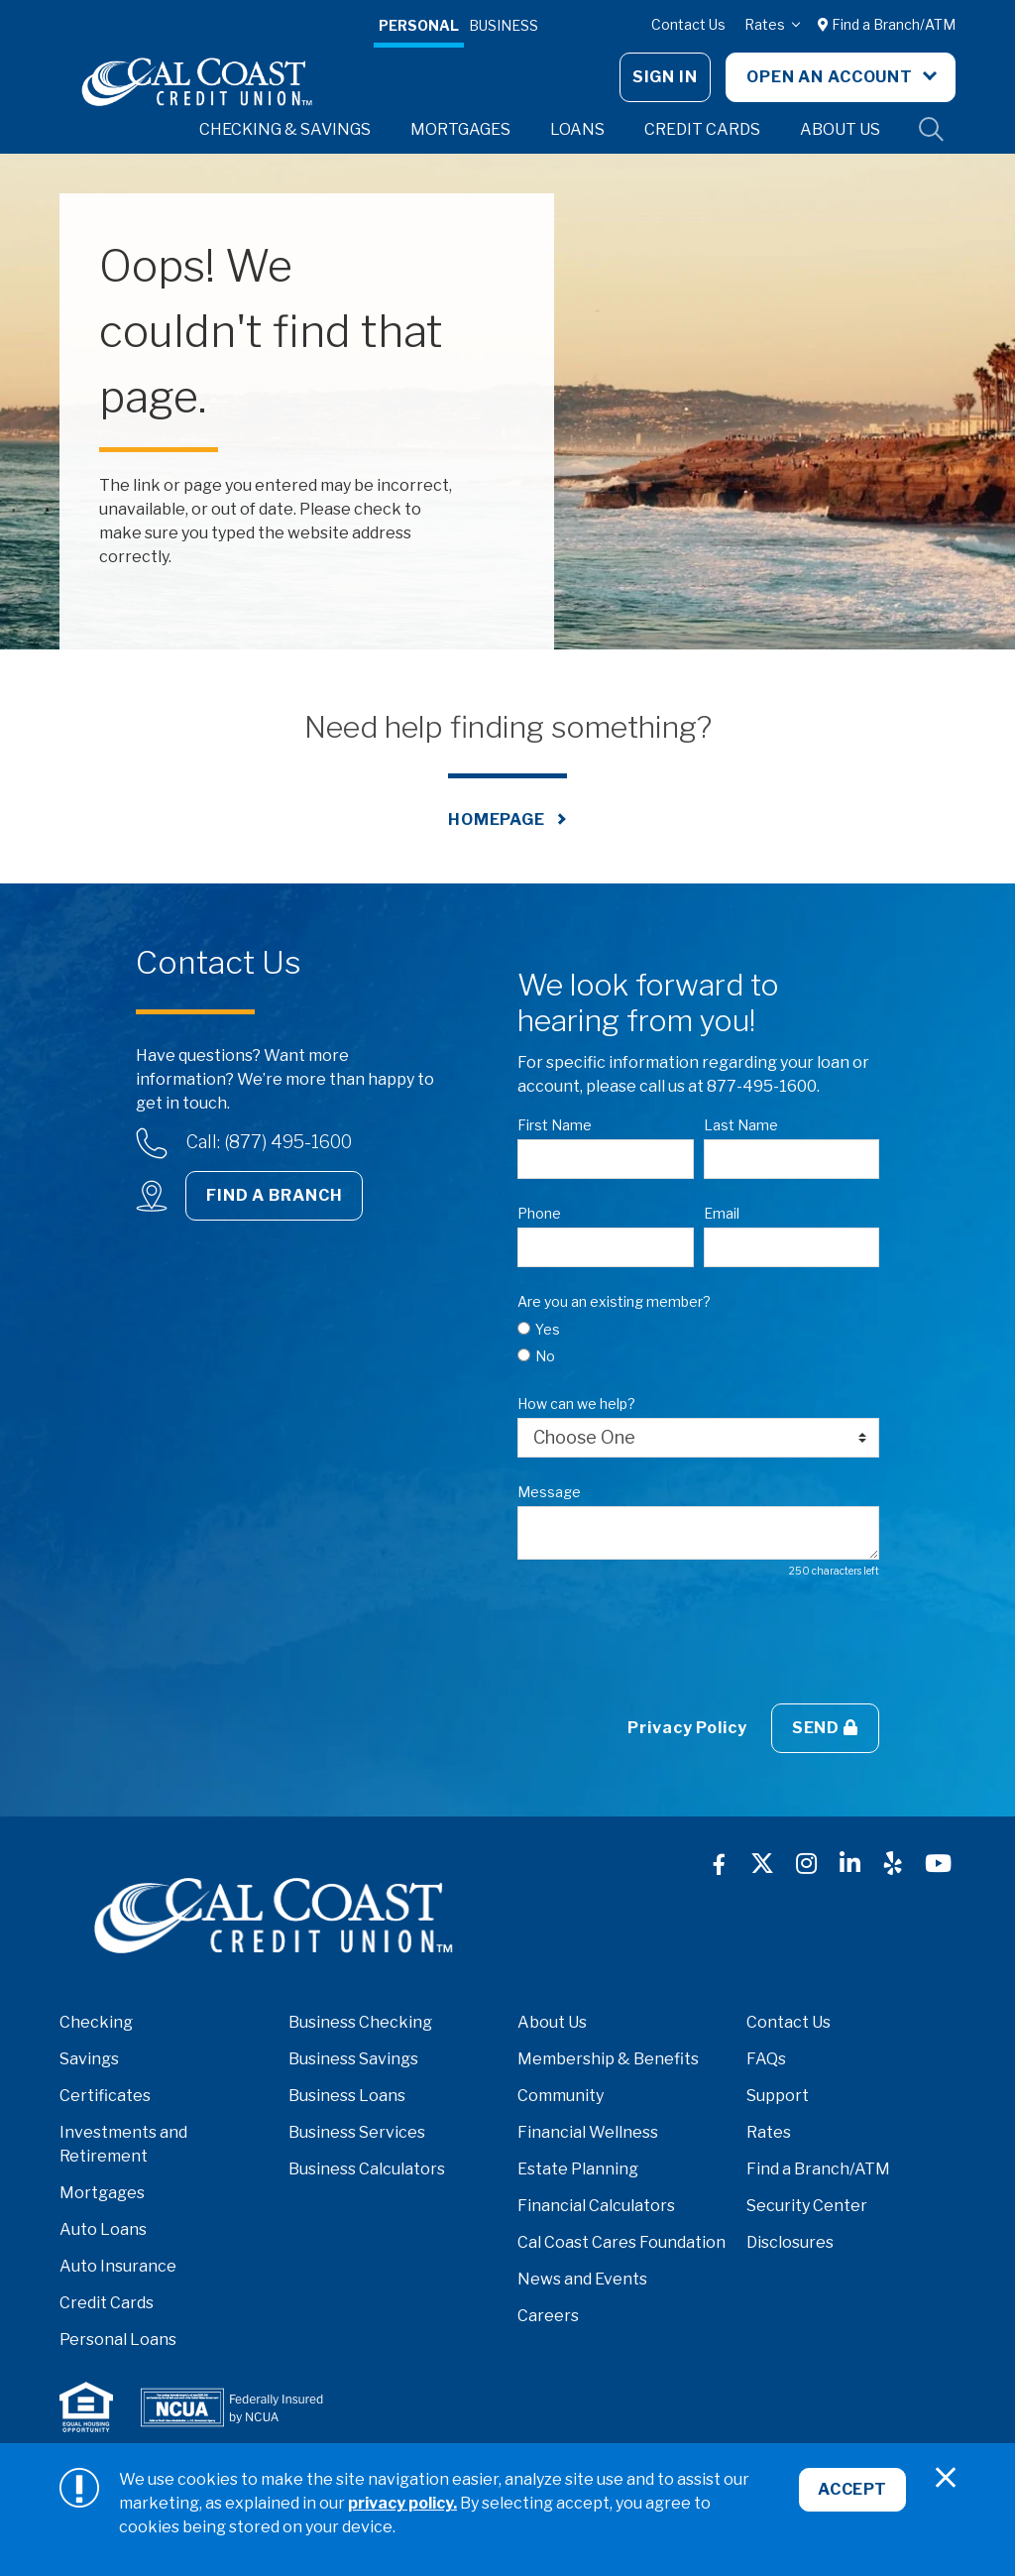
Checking (96, 2022)
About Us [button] (840, 129)
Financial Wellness (587, 2132)
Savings (89, 2058)
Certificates (105, 2095)
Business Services (356, 2132)
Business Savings (353, 2058)
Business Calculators (366, 2169)
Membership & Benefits (608, 2058)
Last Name (741, 1124)
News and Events (582, 2279)
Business (503, 25)
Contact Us (688, 24)
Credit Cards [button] (702, 129)
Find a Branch (274, 1195)
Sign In (665, 76)
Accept (850, 2492)
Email (721, 1213)
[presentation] (668, 1641)
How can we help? (576, 1403)
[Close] (945, 2478)
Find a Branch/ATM (887, 24)
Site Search (932, 130)
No (545, 1355)
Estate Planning (577, 2169)
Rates (766, 24)
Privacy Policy (686, 1727)
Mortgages (102, 2192)
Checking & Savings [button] (285, 129)
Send (825, 1727)
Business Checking (360, 2022)
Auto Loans (103, 2229)
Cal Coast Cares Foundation (621, 2242)
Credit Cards (106, 2302)
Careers (548, 2315)
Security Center (806, 2205)
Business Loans (346, 2095)
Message (549, 1491)
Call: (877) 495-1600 (269, 1141)
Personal (419, 25)
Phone (539, 1213)
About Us (552, 2022)
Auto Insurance (117, 2266)
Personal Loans (117, 2339)
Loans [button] (577, 129)
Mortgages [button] (460, 129)
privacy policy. (402, 2503)
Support (777, 2095)
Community (560, 2095)
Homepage (496, 819)
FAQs (766, 2058)
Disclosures (790, 2242)
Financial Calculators (596, 2205)
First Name (554, 1124)
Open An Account (831, 76)
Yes (547, 1329)
